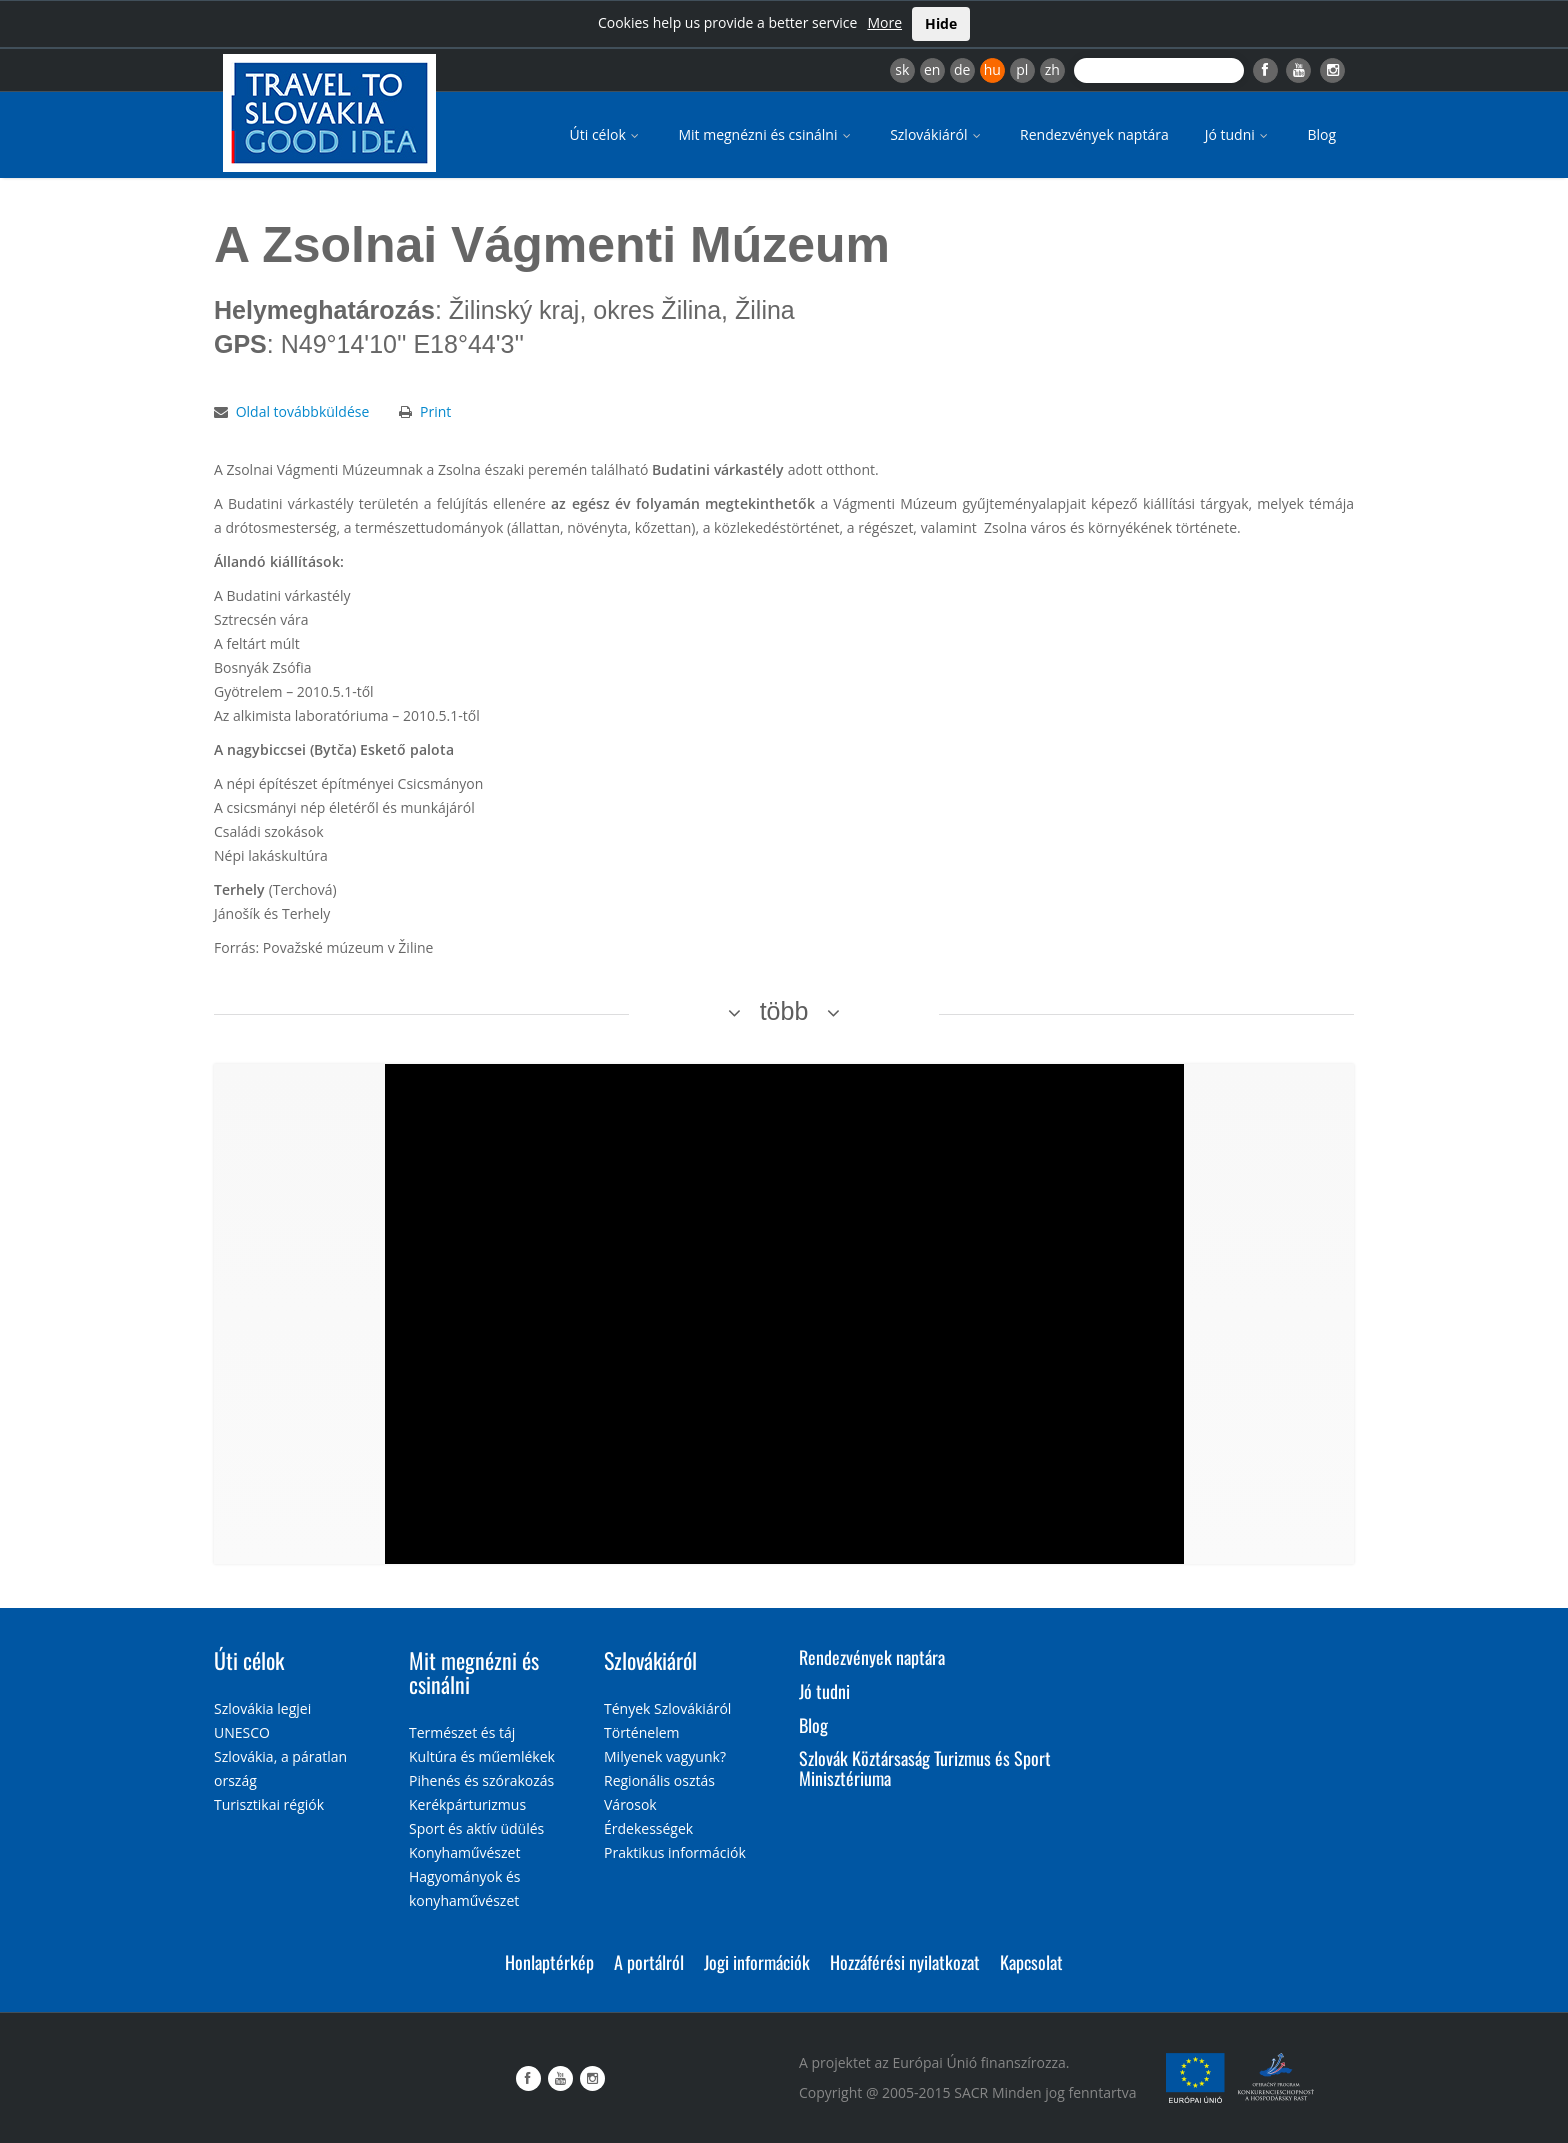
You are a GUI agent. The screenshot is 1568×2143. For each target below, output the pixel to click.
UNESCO (242, 1732)
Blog (1321, 134)
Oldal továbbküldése (303, 411)
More (884, 22)
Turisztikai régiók (269, 1804)
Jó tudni (1238, 134)
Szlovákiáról (937, 134)
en (932, 69)
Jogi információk (757, 1962)
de (962, 69)
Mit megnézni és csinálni (766, 134)
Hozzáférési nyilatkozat (905, 1962)
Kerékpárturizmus (467, 1804)
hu (992, 69)
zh (1052, 69)
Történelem (642, 1732)
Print (435, 411)
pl (1022, 69)
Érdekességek (648, 1828)
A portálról (649, 1962)
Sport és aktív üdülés (476, 1828)
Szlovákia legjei (262, 1708)
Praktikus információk (675, 1852)
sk (902, 69)
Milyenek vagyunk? (665, 1756)
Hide (941, 23)
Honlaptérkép (549, 1962)
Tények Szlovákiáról (667, 1708)
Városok (630, 1804)
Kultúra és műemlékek (482, 1756)
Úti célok (606, 134)
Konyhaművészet (464, 1852)
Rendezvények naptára (1094, 134)
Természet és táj (462, 1732)
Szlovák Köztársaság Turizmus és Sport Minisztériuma (925, 1768)
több (784, 1011)
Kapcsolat (1031, 1962)
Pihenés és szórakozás (481, 1780)
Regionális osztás (659, 1780)
